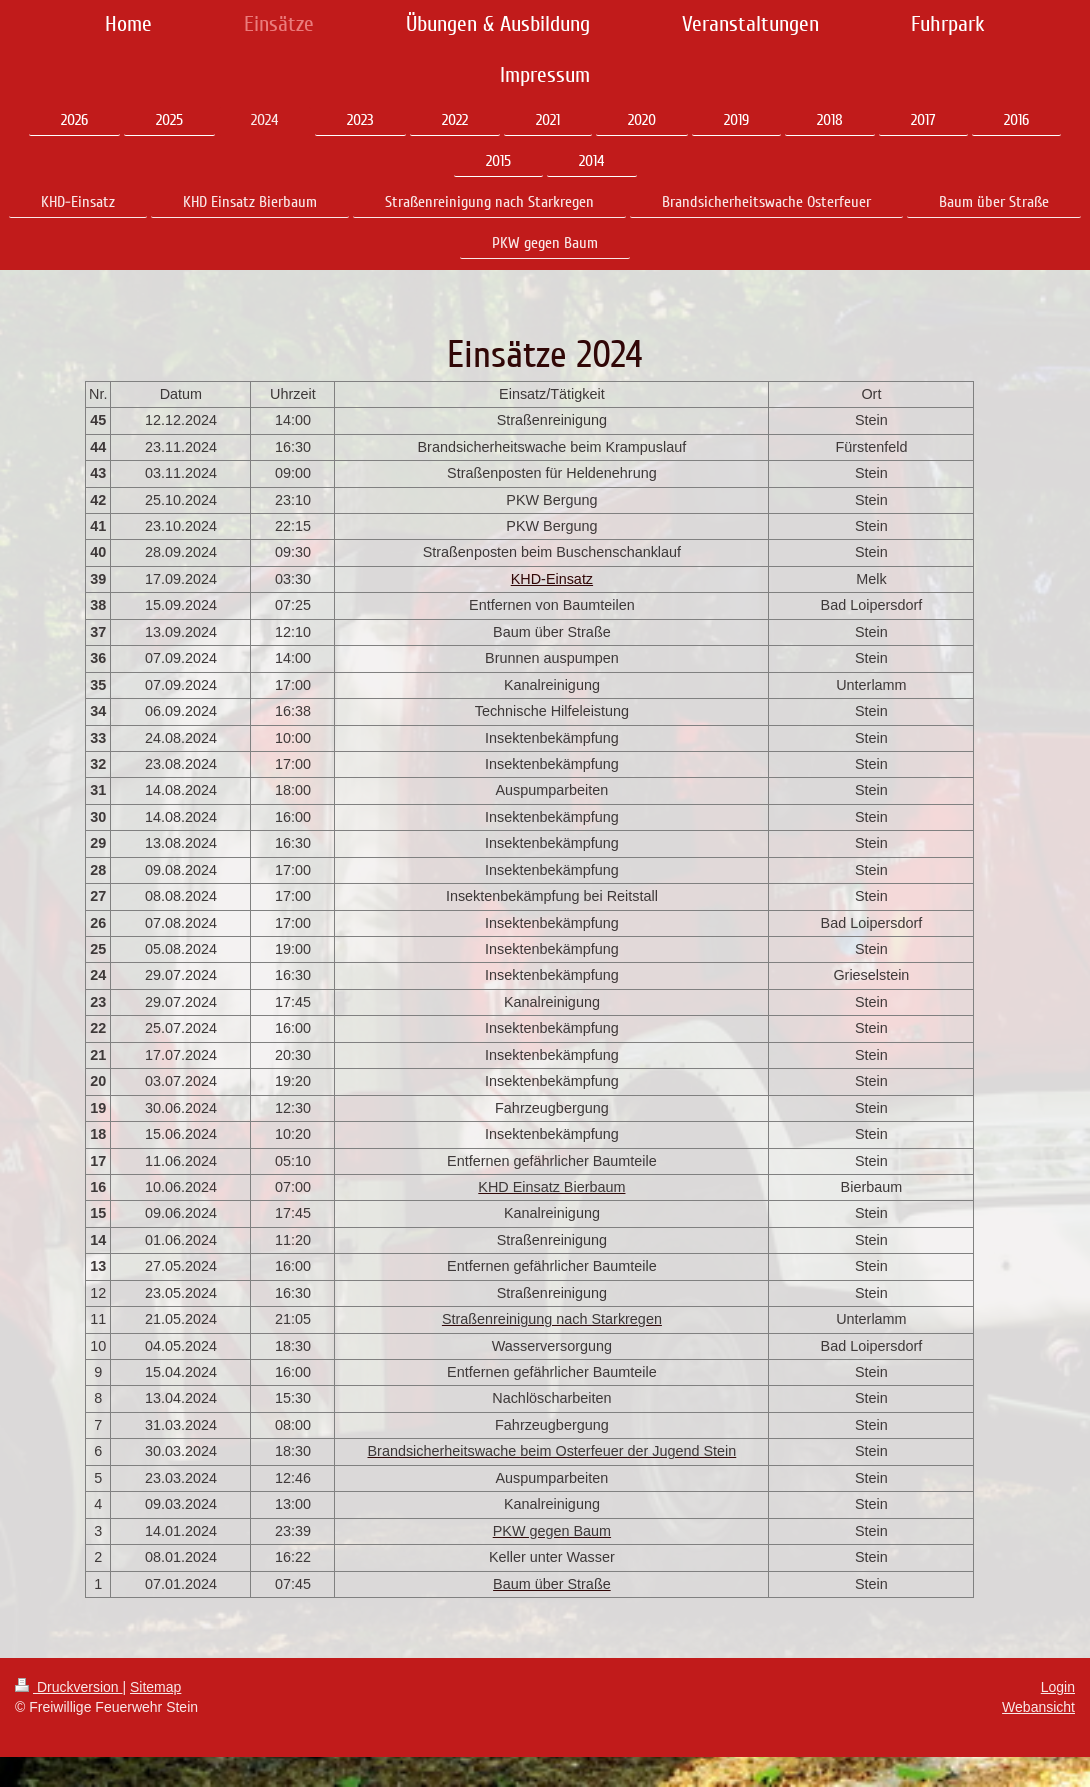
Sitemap (155, 1687)
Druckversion (68, 1687)
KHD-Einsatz (552, 579)
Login (1058, 1687)
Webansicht (1038, 1707)
